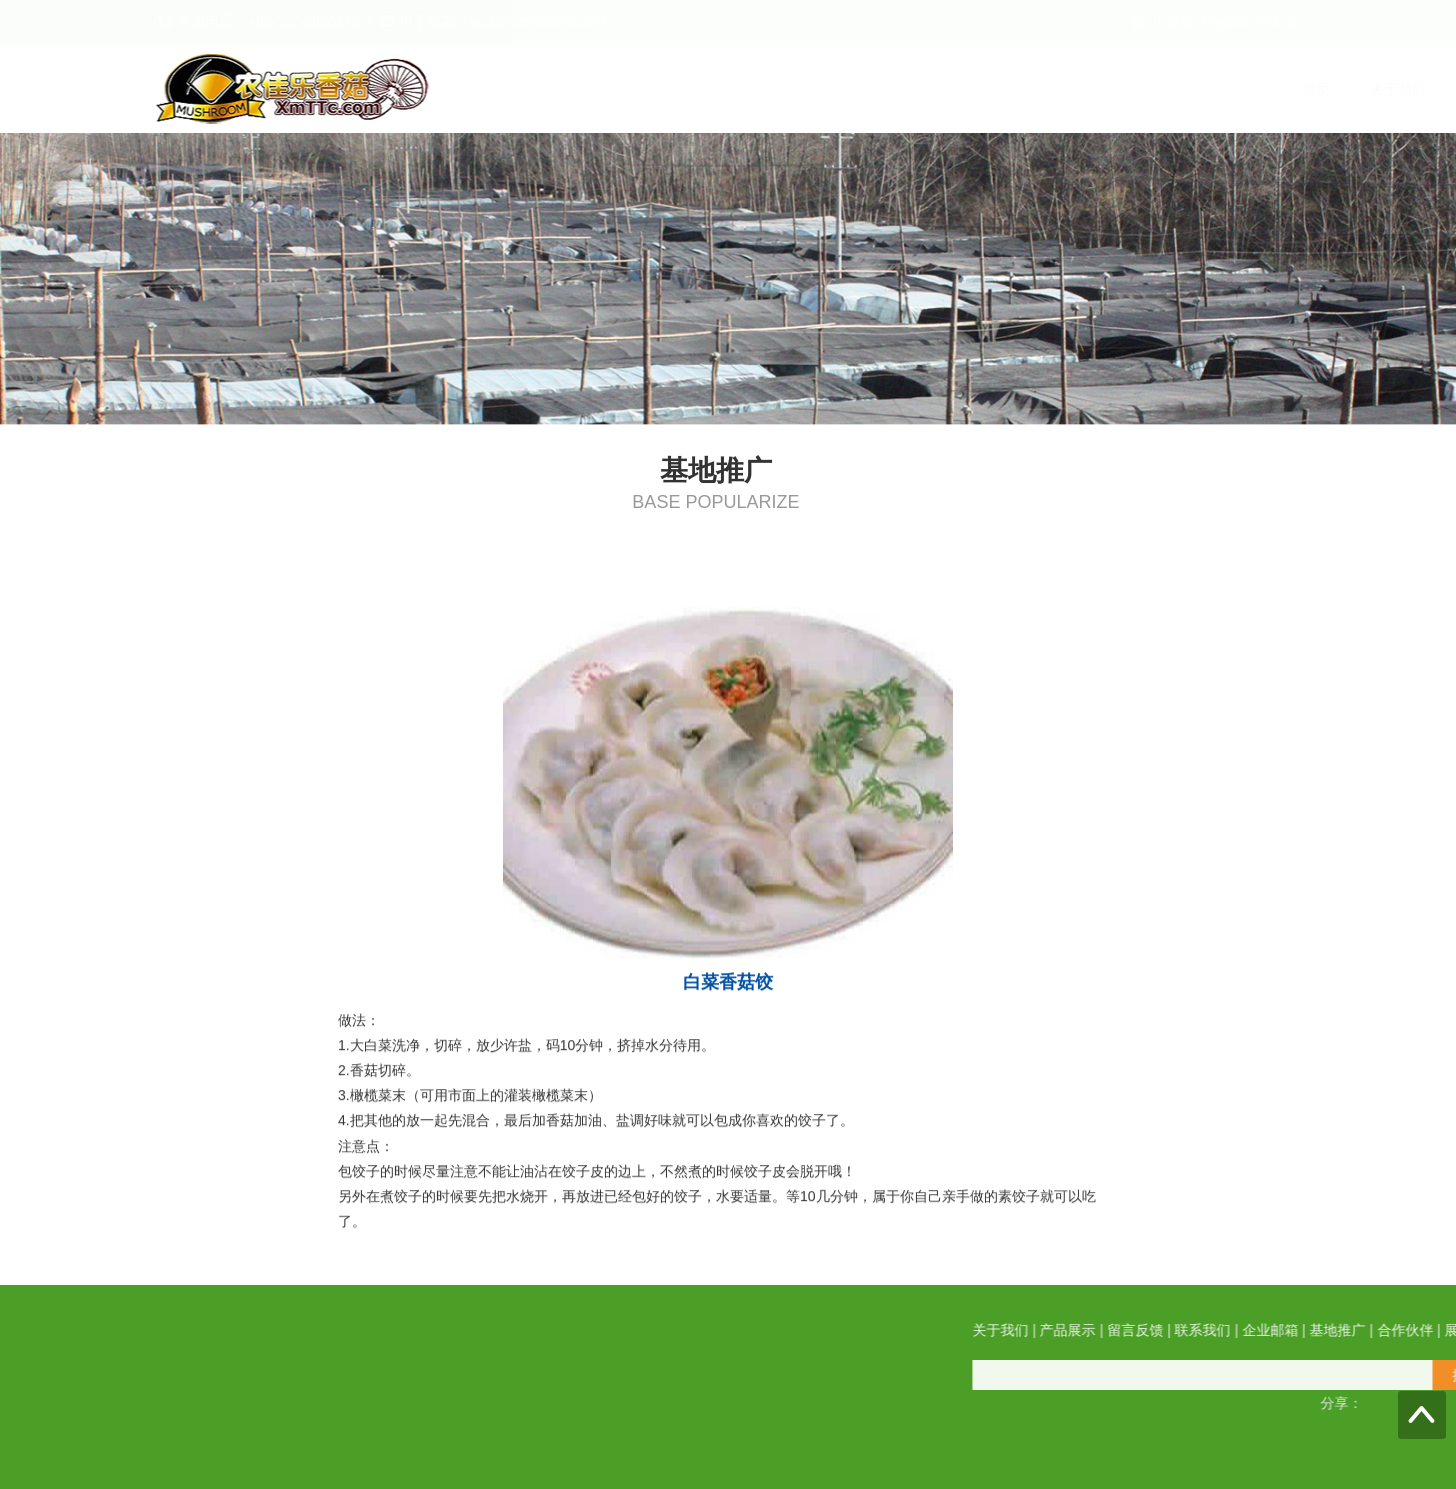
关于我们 (606, 89)
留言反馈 (798, 89)
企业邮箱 (990, 89)
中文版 (1174, 22)
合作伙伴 (1182, 89)
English (1225, 22)
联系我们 (894, 89)
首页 (524, 89)
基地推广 (1086, 89)
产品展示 (702, 89)
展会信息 (1278, 89)
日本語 (1277, 22)
